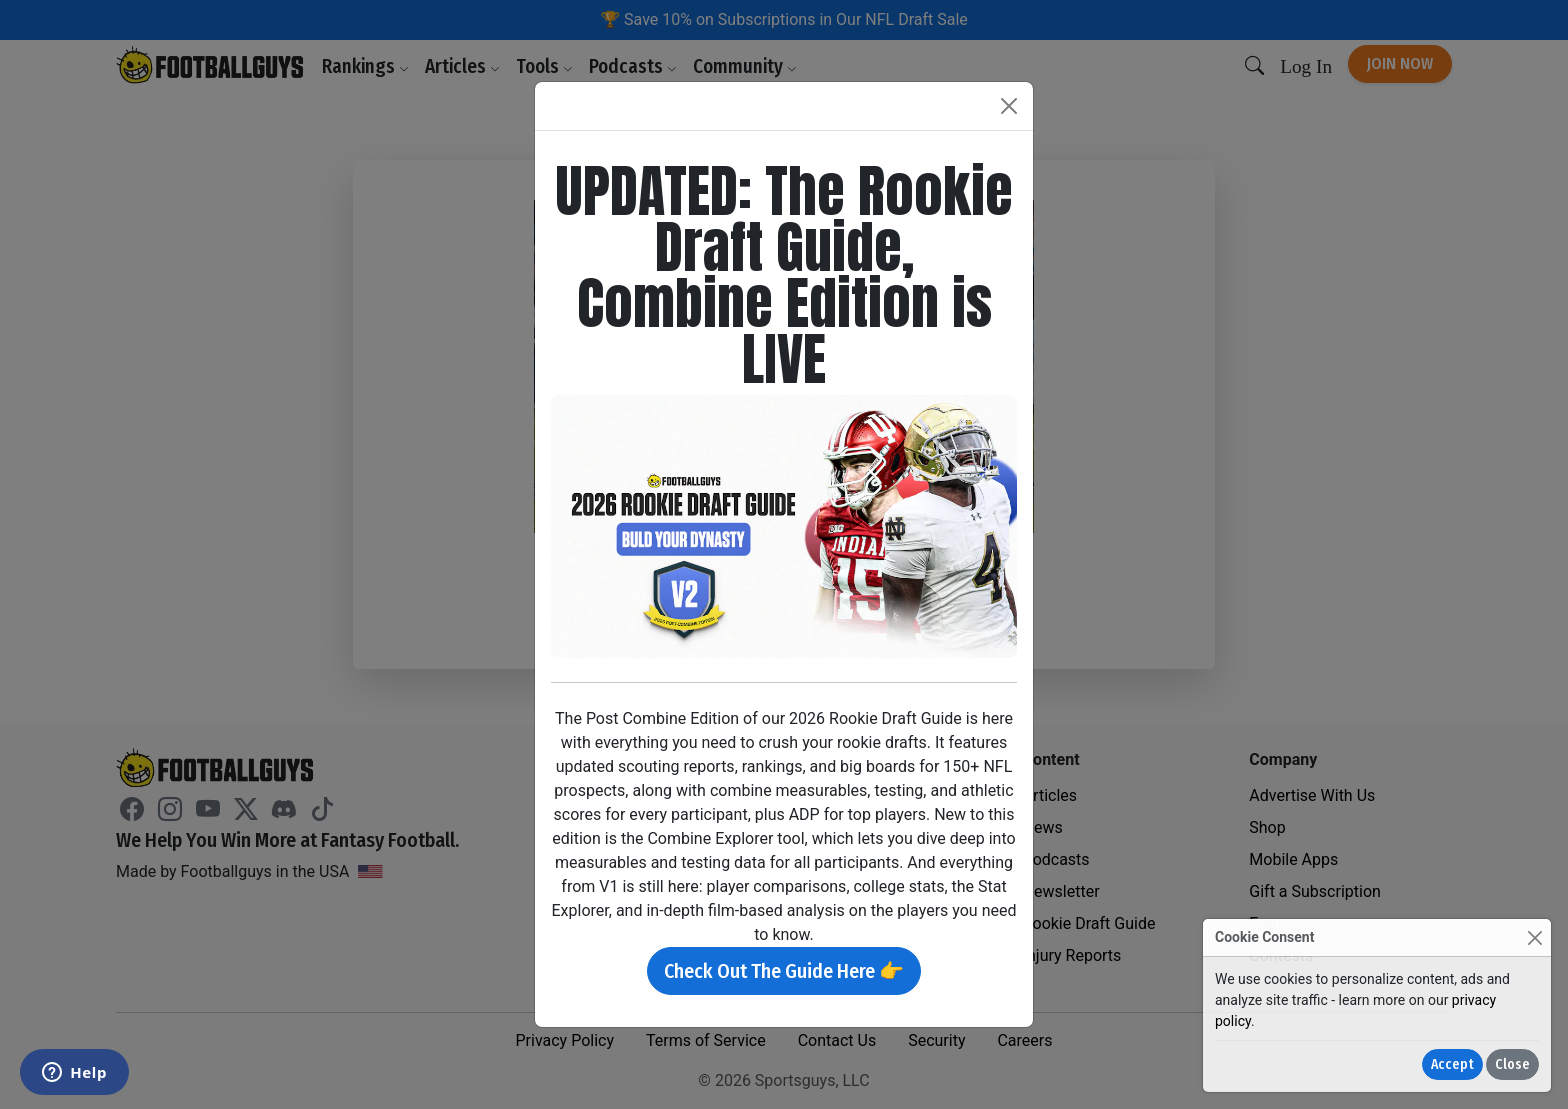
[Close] (1534, 937)
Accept (1452, 1064)
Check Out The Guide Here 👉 (784, 971)
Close (1512, 1064)
